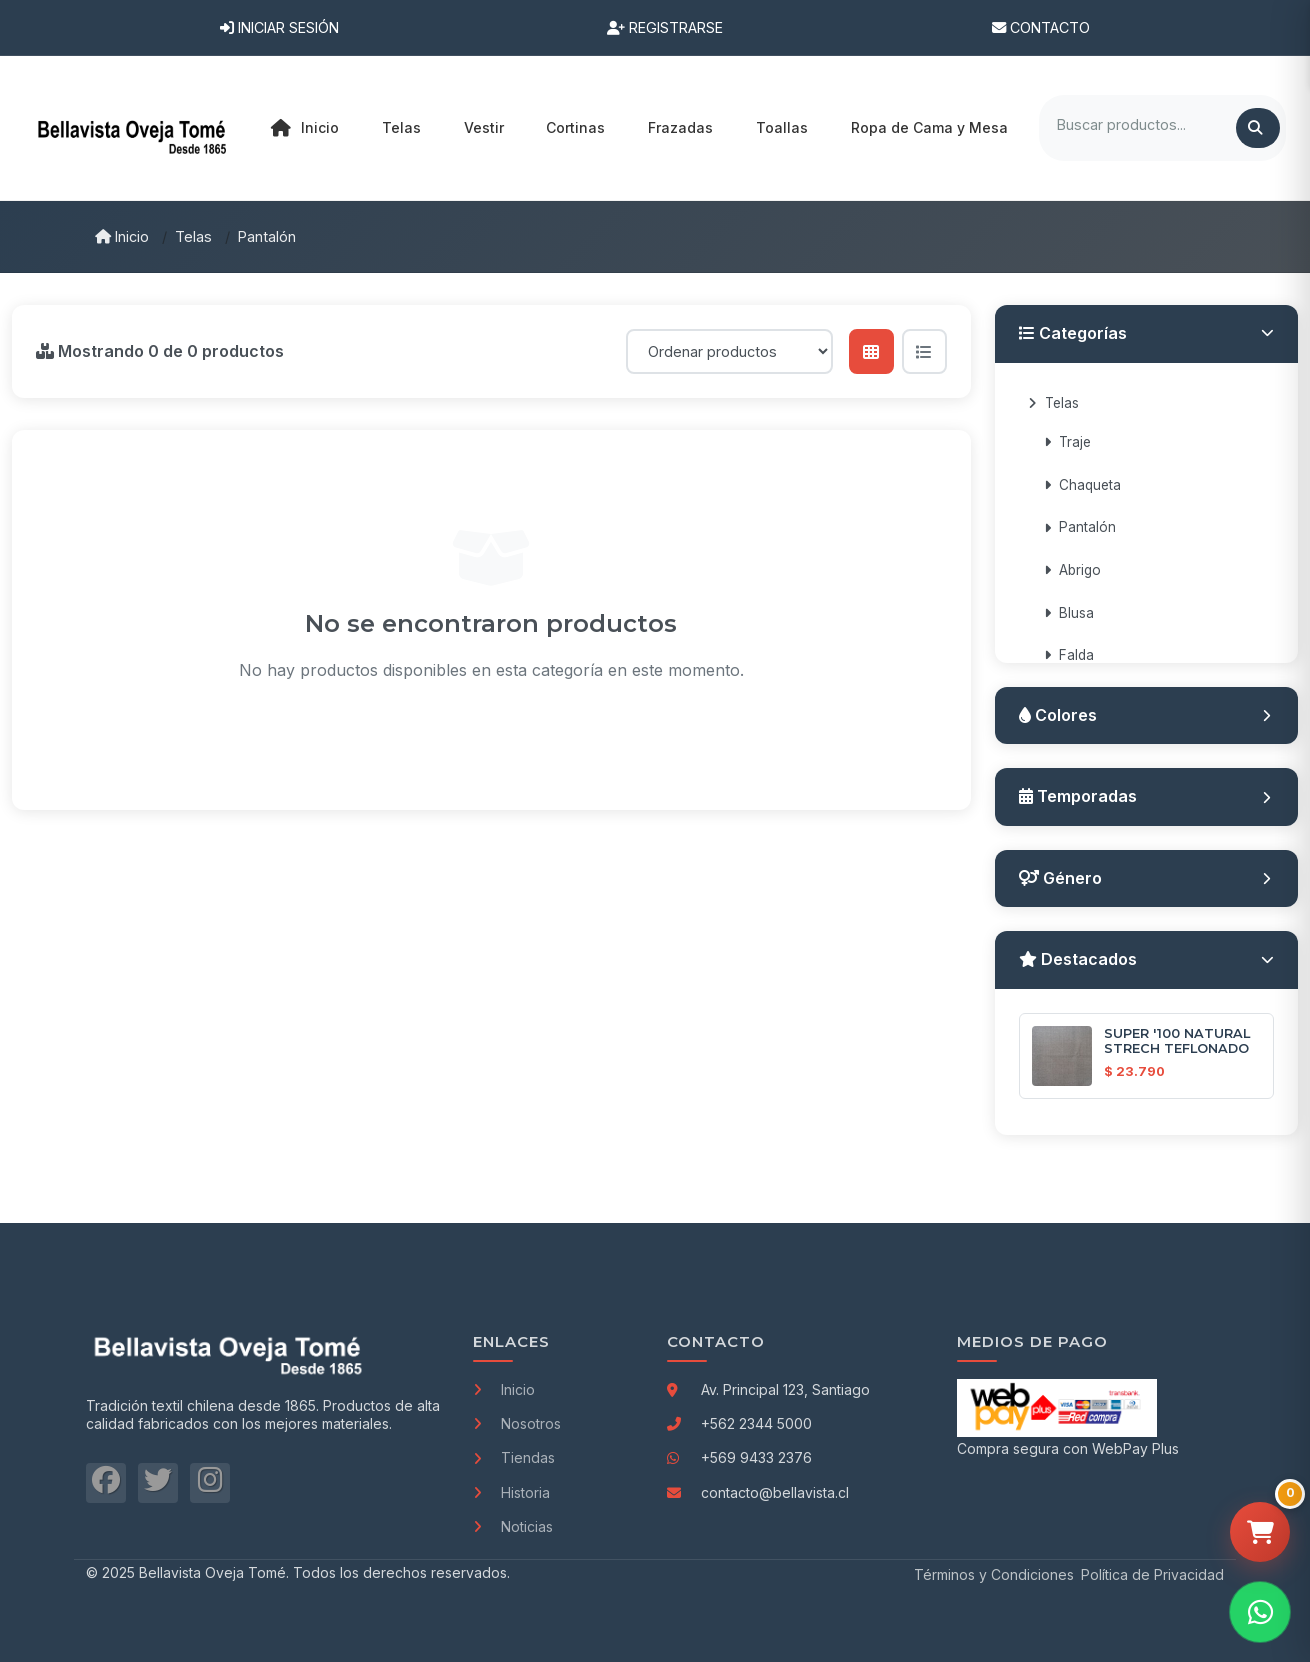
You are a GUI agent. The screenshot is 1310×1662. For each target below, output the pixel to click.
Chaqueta (1082, 485)
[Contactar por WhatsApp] (1260, 1612)
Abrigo (1072, 570)
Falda (1069, 655)
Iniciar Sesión (279, 27)
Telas (193, 236)
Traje (1067, 442)
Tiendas (514, 1457)
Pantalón (267, 236)
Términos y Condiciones (994, 1574)
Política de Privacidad (1152, 1574)
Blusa (1069, 613)
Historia (511, 1492)
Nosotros (517, 1423)
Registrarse (665, 27)
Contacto (1041, 27)
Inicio (305, 128)
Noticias (513, 1526)
